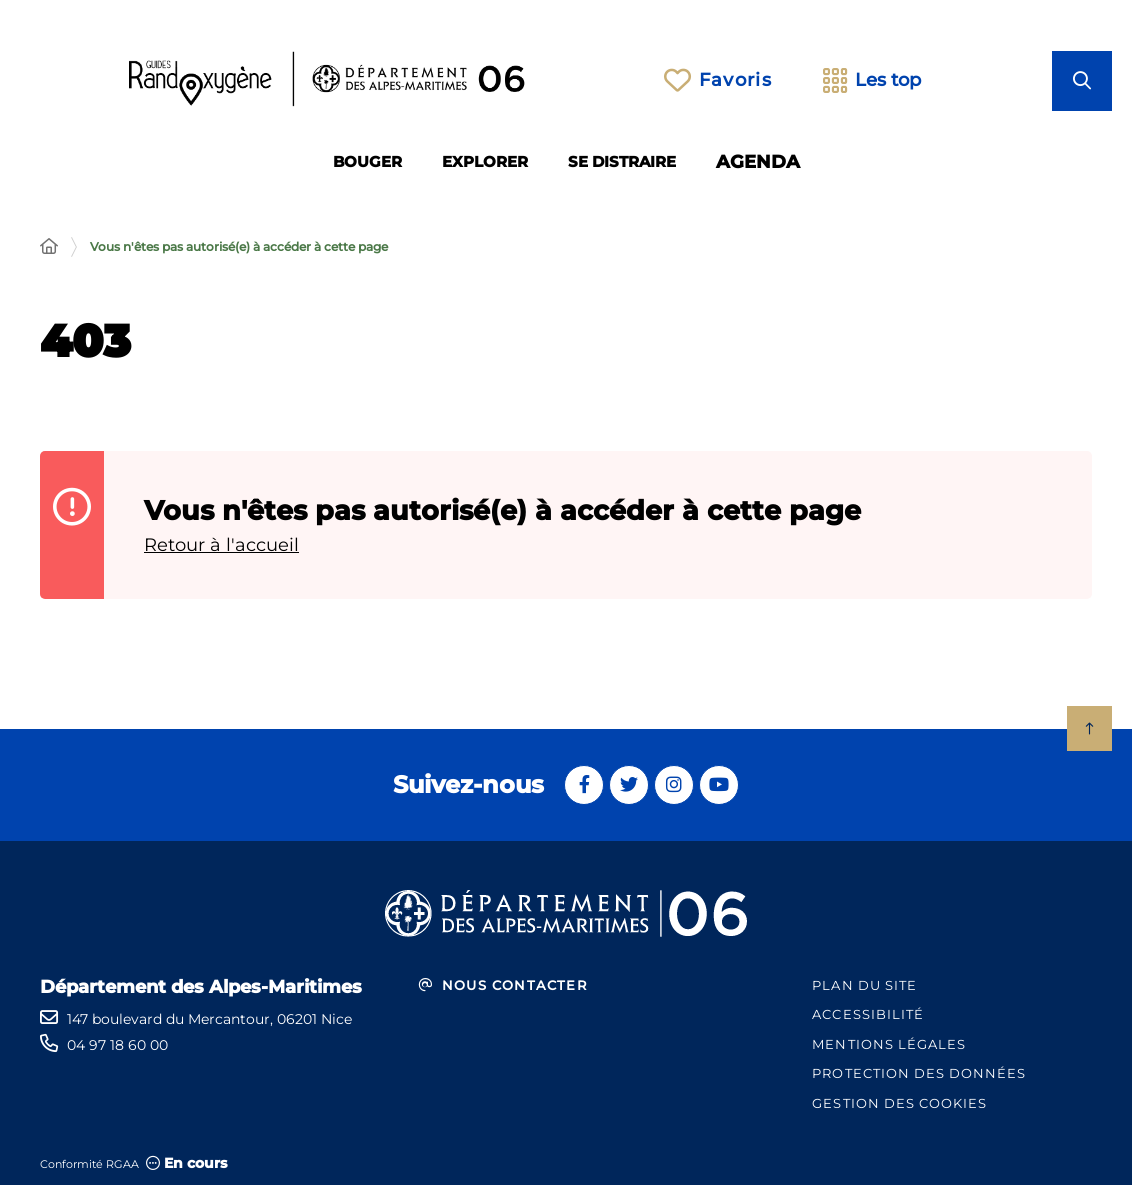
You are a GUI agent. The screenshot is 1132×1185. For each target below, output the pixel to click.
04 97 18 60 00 (117, 1045)
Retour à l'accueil (221, 545)
